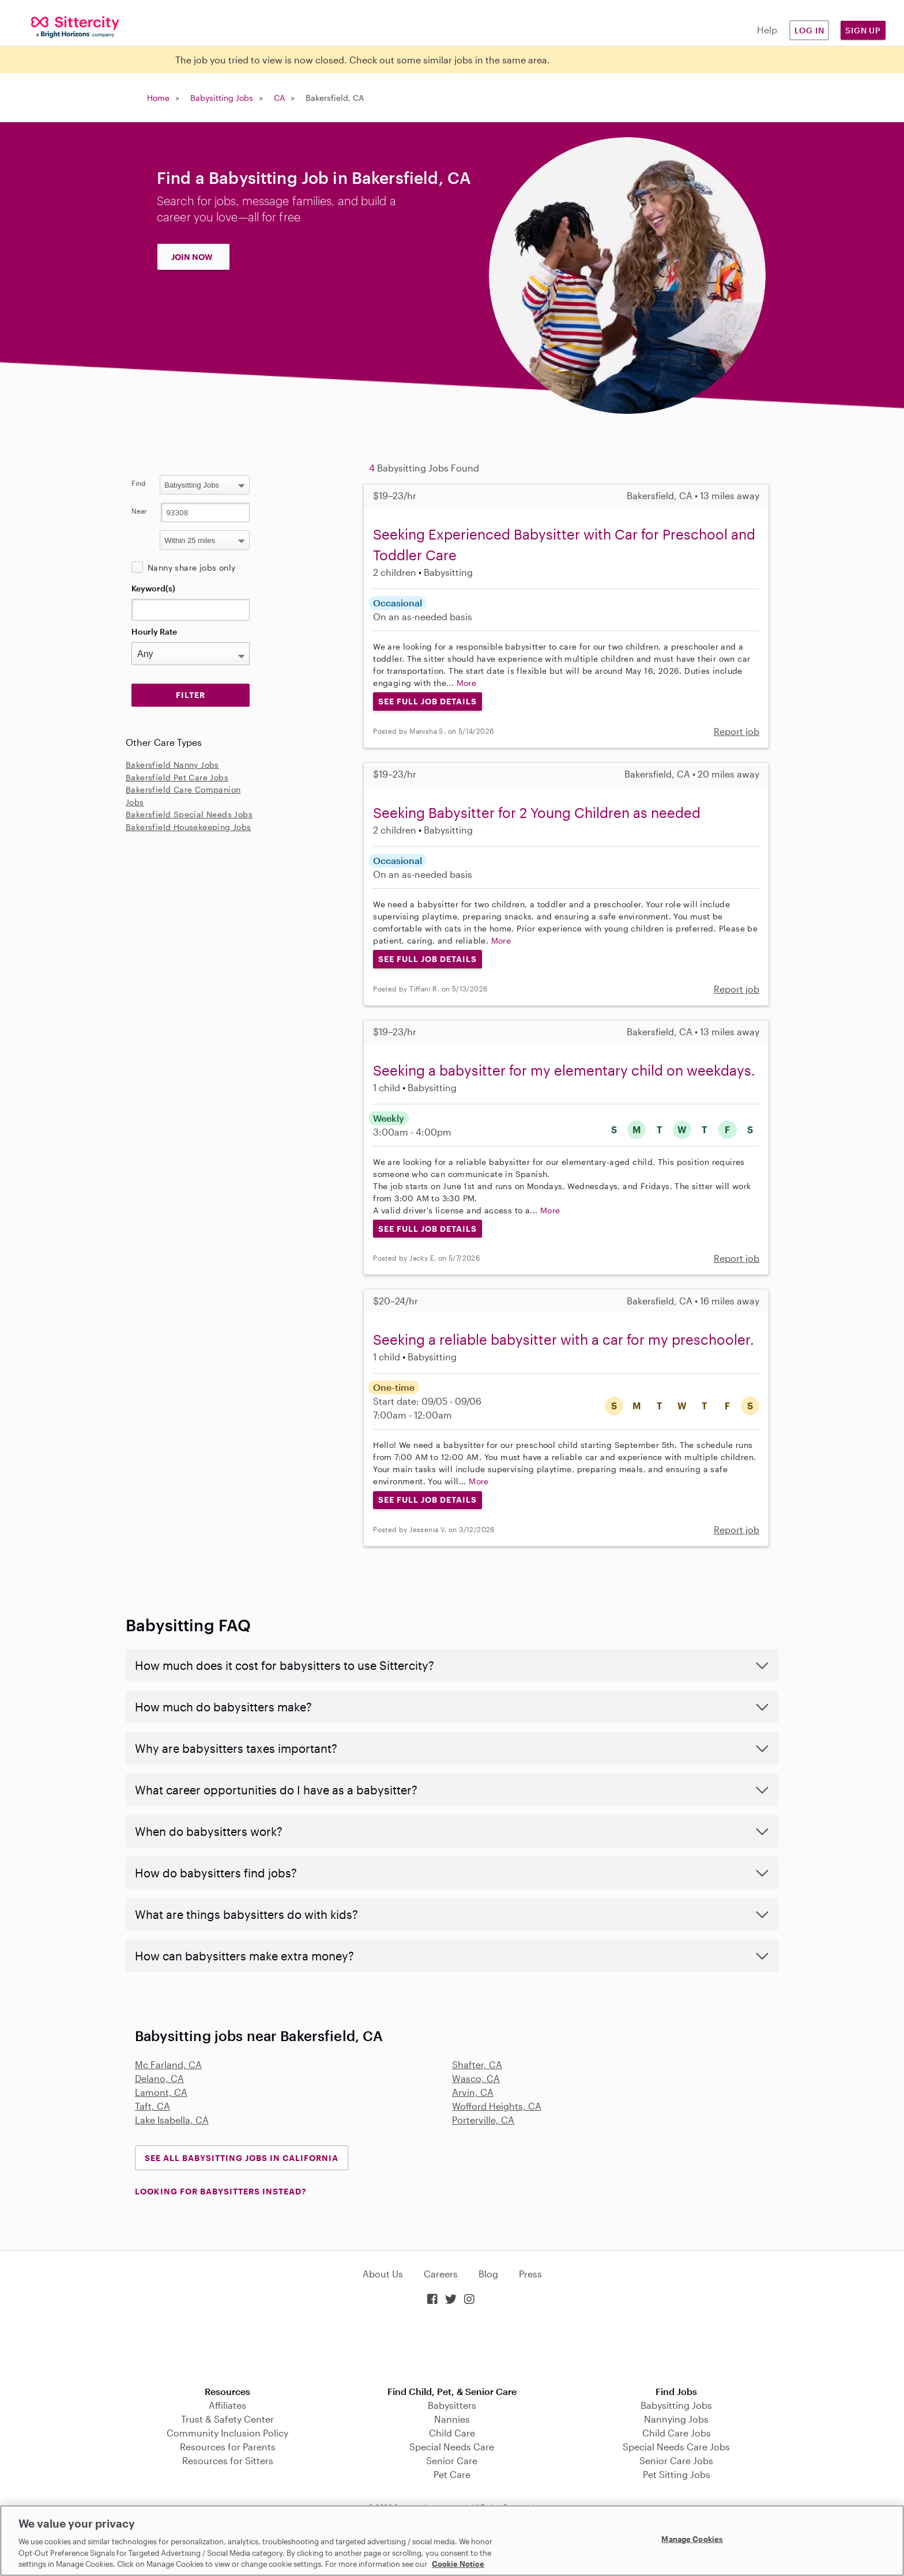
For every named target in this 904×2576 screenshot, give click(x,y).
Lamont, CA (161, 2092)
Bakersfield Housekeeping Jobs (188, 827)
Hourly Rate (154, 631)
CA (279, 98)
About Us (383, 2273)
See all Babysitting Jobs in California (241, 2158)
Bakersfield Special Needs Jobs (189, 814)
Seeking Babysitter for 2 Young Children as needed (536, 812)
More (467, 683)
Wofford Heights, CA (496, 2105)
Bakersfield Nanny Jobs (172, 765)
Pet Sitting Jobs (676, 2474)
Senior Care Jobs (676, 2460)
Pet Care (452, 2474)
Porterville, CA (483, 2119)
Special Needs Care (451, 2446)
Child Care (452, 2432)
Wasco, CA (476, 2078)
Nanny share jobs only (191, 567)
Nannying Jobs (676, 2418)
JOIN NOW (192, 257)
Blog (488, 2273)
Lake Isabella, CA (172, 2119)
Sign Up (863, 30)
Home (158, 98)
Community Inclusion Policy (227, 2432)
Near (139, 511)
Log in (809, 30)
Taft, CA (152, 2105)
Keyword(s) (153, 588)
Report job (736, 731)
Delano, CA (159, 2078)
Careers (441, 2273)
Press (530, 2273)
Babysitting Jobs (221, 98)
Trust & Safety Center (227, 2418)
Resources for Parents (228, 2446)
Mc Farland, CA (168, 2064)
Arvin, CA (473, 2092)
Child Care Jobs (676, 2432)
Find (138, 483)
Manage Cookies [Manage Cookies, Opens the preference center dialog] (692, 2539)
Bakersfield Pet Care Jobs (177, 777)
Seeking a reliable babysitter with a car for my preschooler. (563, 1339)
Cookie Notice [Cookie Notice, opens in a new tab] (458, 2564)
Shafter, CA (477, 2064)
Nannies (452, 2418)
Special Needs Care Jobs (676, 2446)
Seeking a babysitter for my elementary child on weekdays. (564, 1070)
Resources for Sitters (227, 2460)
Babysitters (452, 2405)
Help (767, 29)
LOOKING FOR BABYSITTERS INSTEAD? (220, 2191)
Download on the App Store (452, 2347)
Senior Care (451, 2460)
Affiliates (227, 2405)
